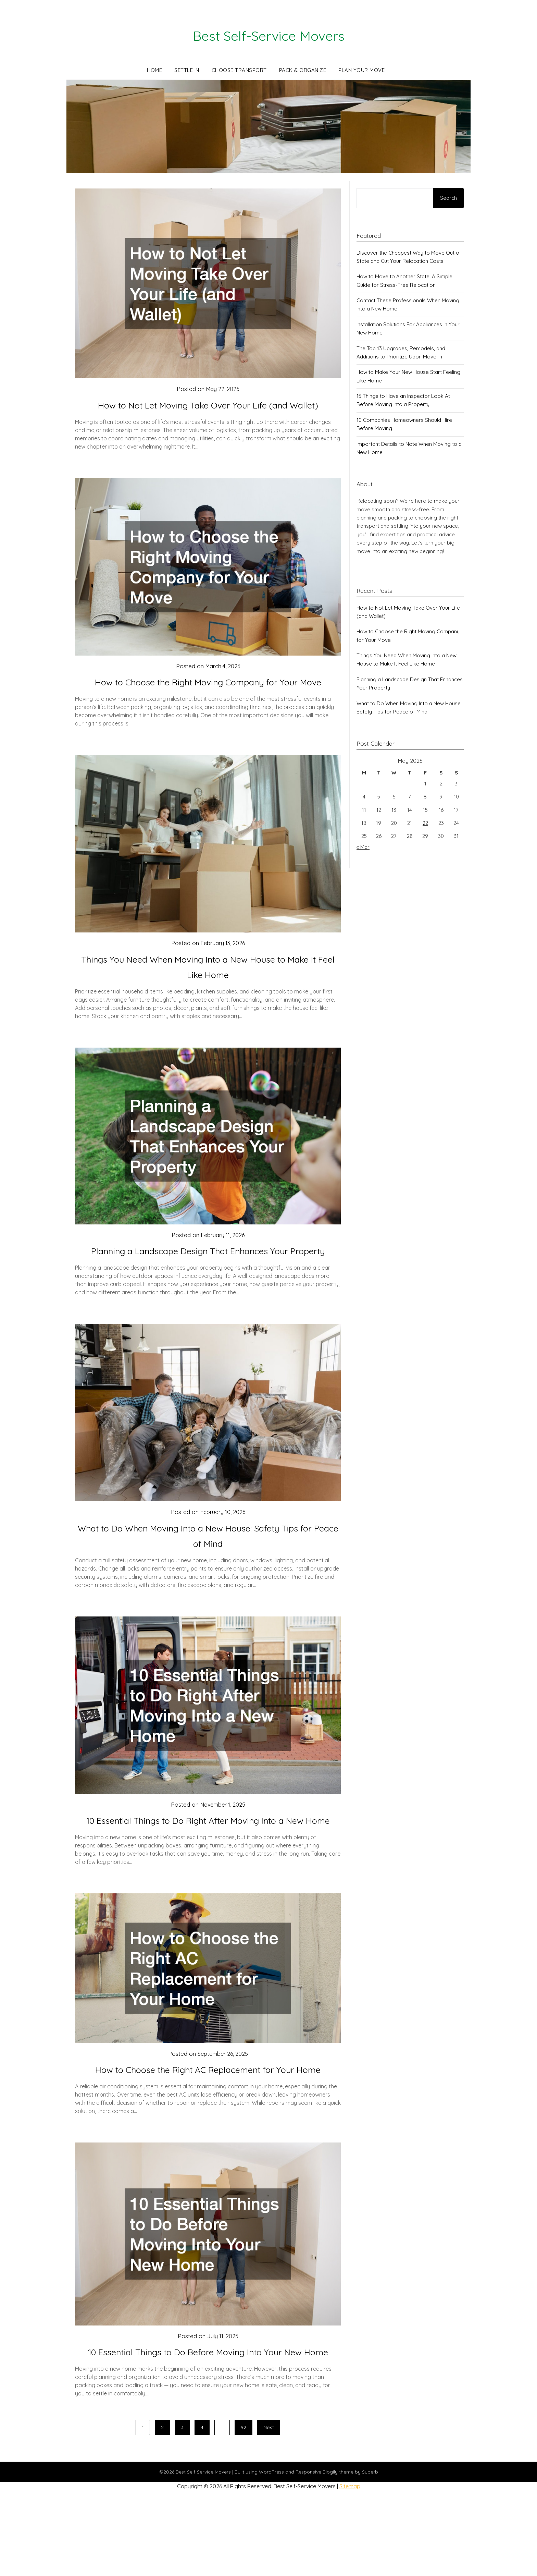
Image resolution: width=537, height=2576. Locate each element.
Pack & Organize (302, 70)
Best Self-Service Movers (269, 34)
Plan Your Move (361, 70)
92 (243, 2504)
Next (268, 2504)
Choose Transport (239, 70)
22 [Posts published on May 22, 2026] (425, 823)
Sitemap (349, 2563)
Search (448, 198)
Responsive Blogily (317, 2549)
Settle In (186, 70)
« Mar (363, 847)
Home (154, 70)
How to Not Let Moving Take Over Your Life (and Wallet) (208, 404)
